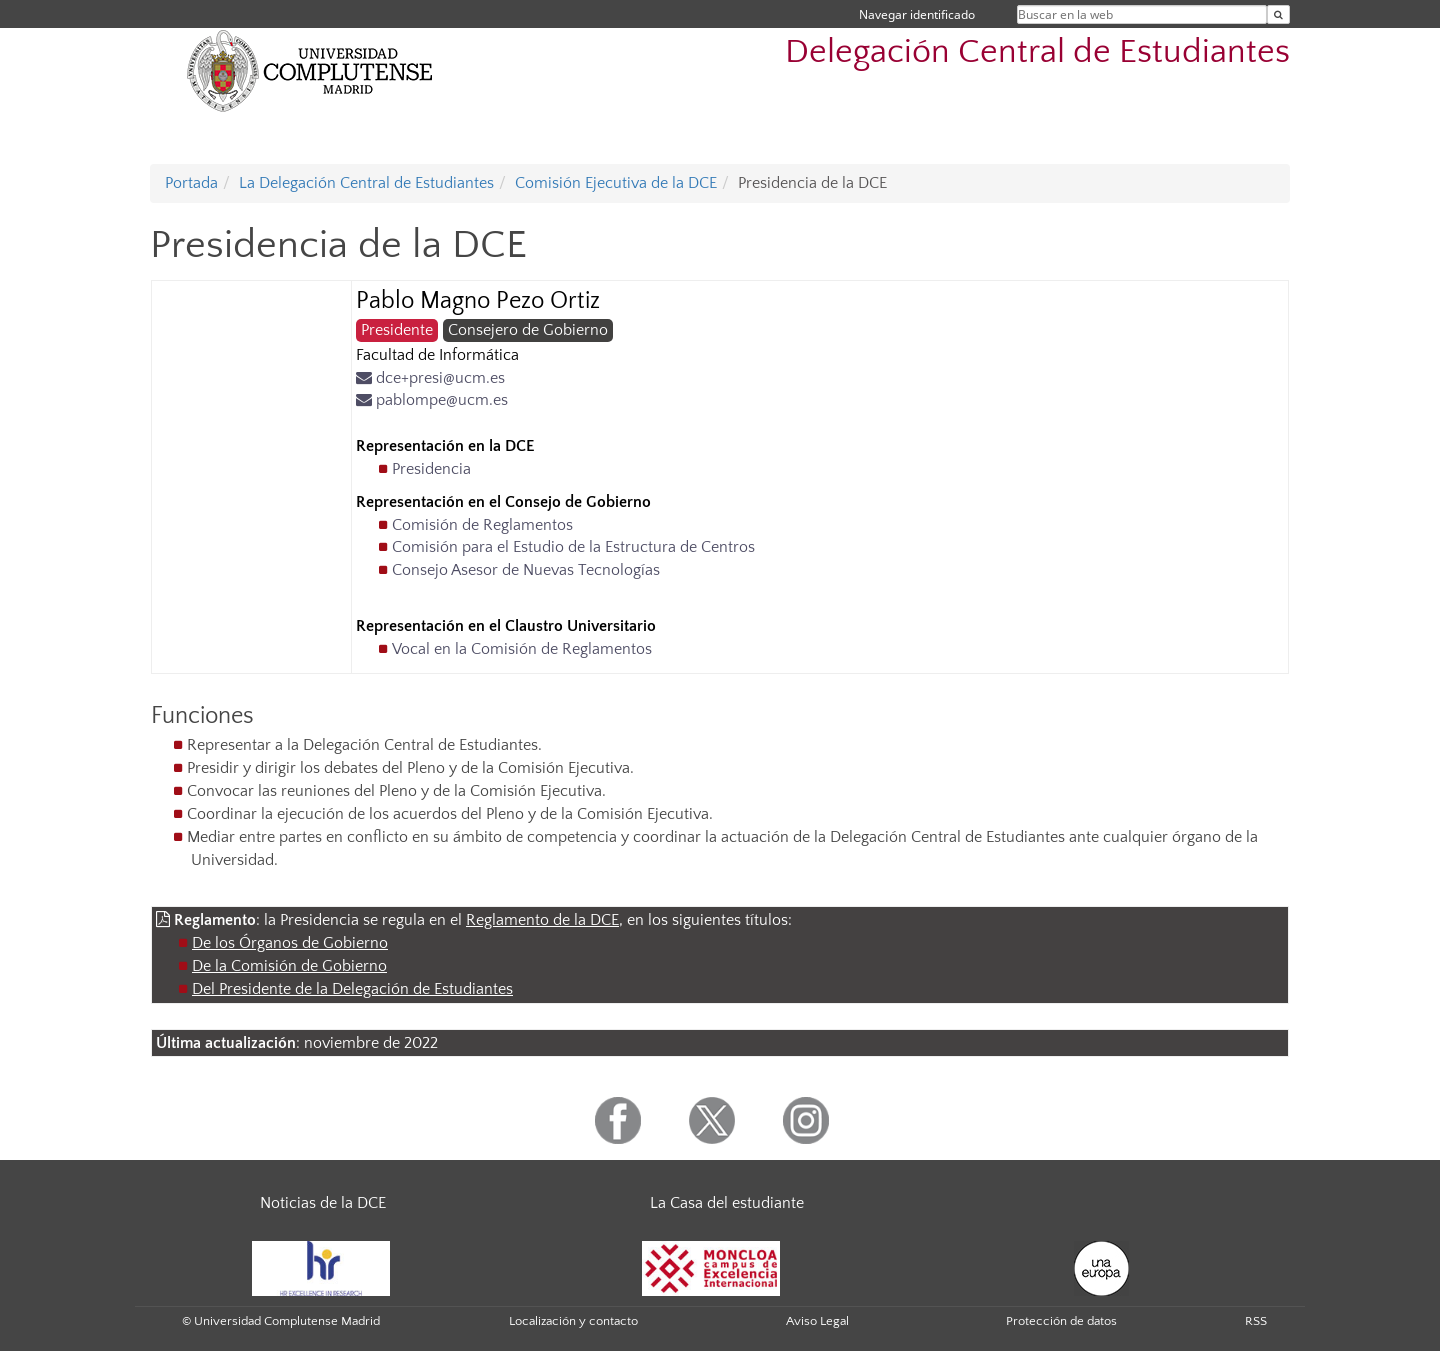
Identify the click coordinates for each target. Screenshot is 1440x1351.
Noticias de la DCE (323, 1203)
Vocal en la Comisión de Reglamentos (522, 649)
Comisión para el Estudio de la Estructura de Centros (573, 547)
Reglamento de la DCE (542, 920)
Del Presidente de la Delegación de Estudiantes (352, 989)
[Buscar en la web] (1278, 14)
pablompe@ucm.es (432, 400)
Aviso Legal (817, 1321)
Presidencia (431, 469)
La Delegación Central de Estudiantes (366, 183)
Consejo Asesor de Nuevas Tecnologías (526, 570)
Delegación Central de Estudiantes (1037, 52)
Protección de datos (1061, 1321)
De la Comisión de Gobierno (289, 966)
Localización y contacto (573, 1321)
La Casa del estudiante (727, 1203)
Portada (191, 183)
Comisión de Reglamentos (482, 525)
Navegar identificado (917, 14)
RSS (1256, 1321)
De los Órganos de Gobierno (290, 943)
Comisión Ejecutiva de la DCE (616, 183)
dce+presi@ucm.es (430, 378)
